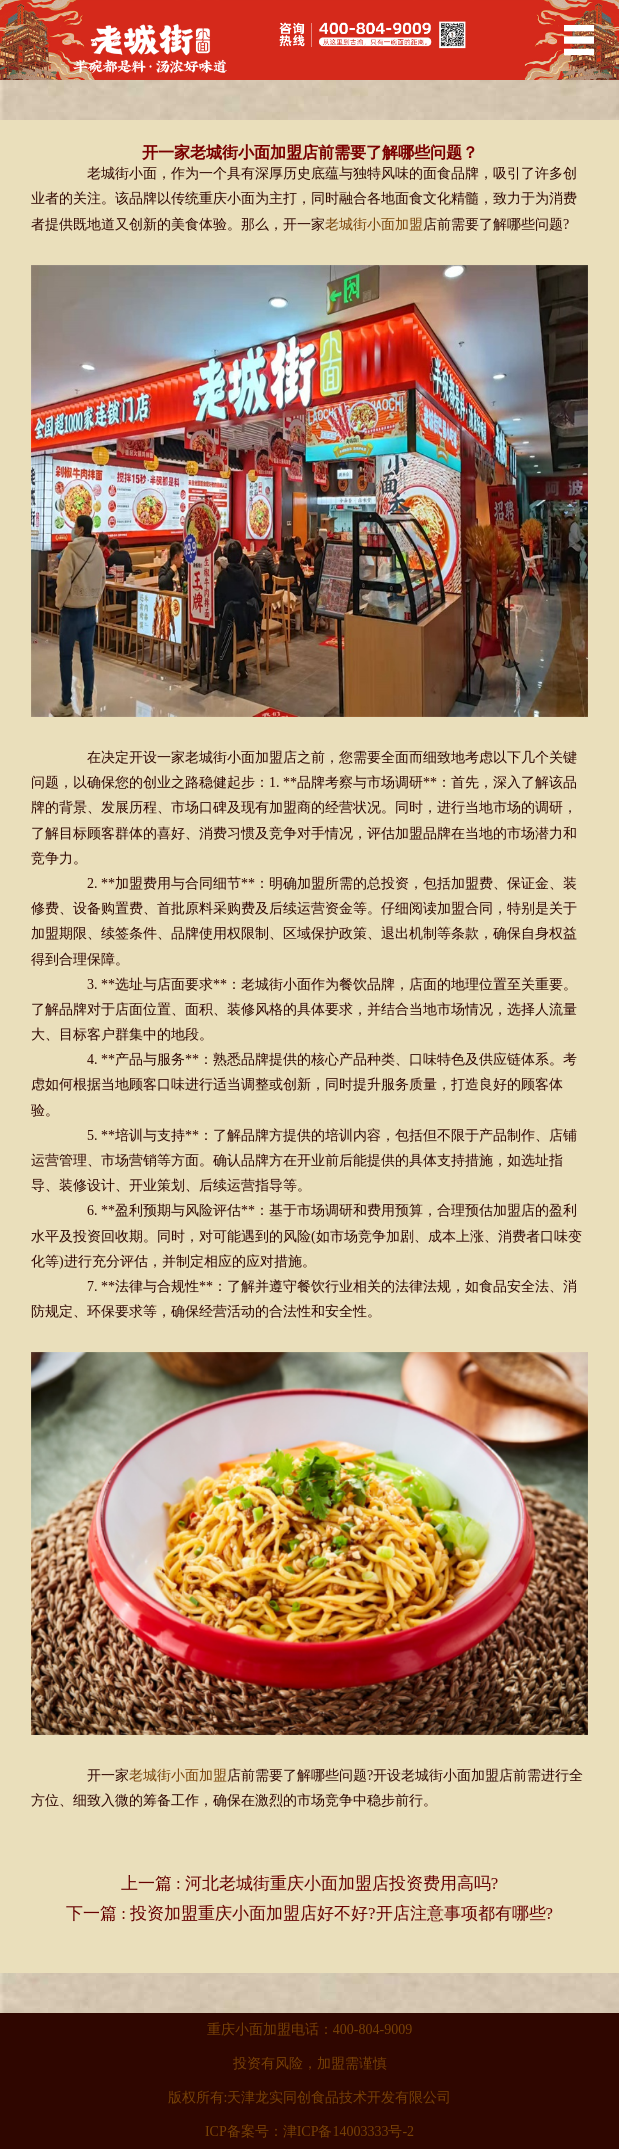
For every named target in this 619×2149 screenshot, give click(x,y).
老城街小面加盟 (374, 224)
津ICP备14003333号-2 (348, 2131)
